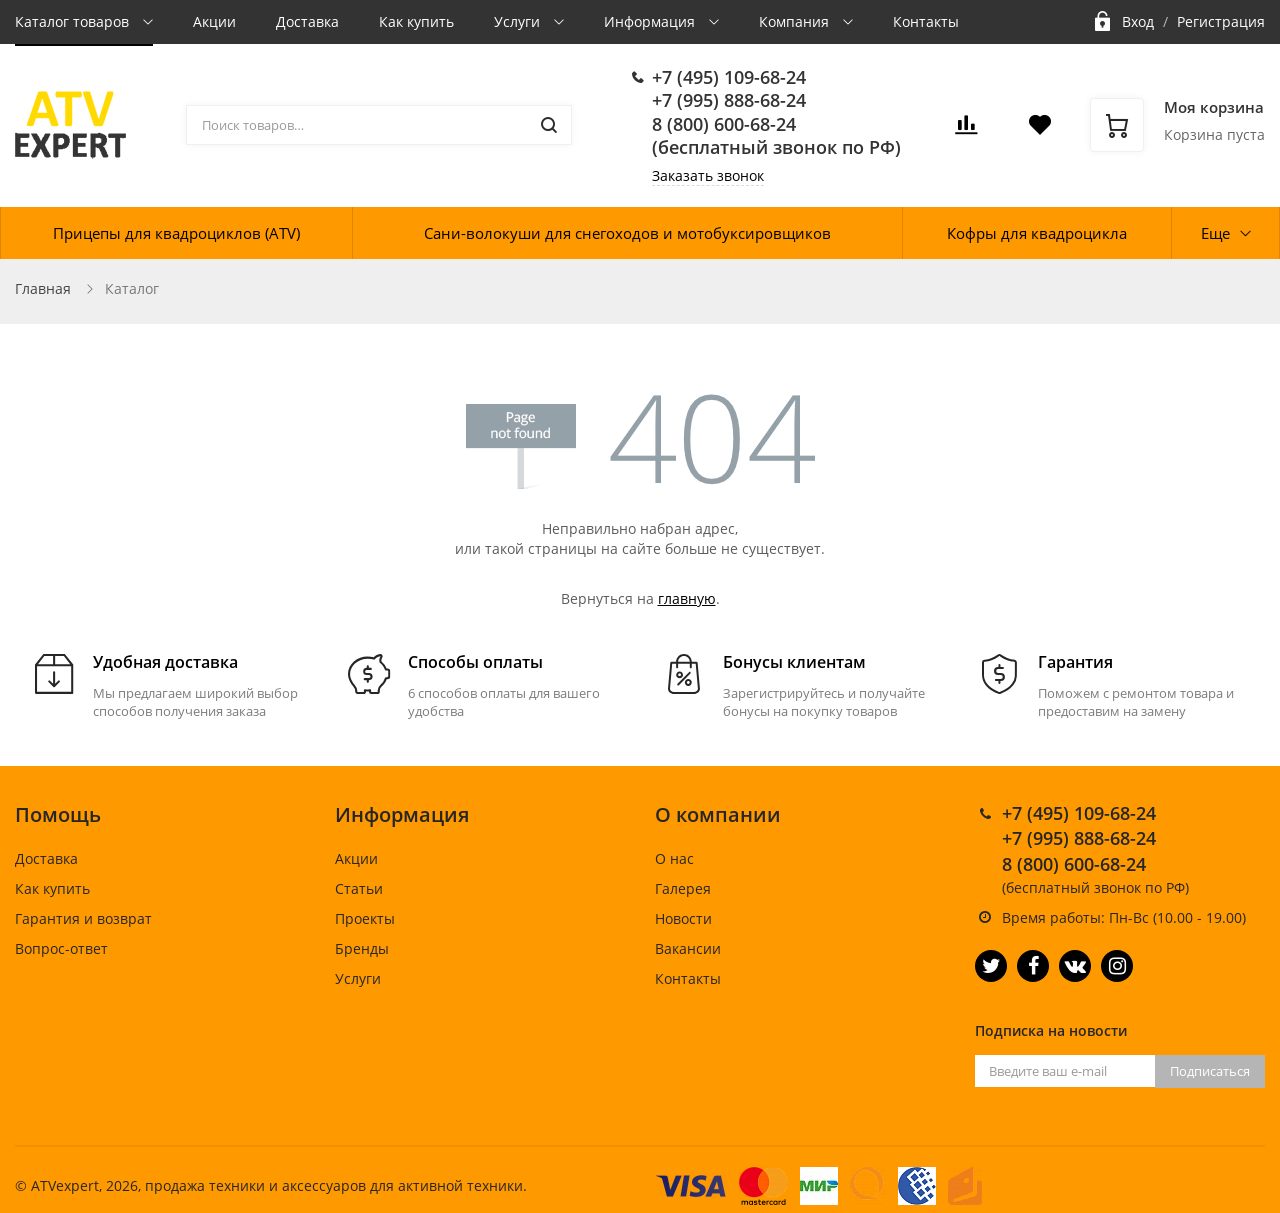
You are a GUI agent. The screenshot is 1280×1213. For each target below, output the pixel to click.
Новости (683, 918)
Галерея (683, 888)
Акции (214, 21)
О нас (674, 858)
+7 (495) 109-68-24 (729, 77)
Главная (43, 288)
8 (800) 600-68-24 (724, 124)
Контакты (926, 21)
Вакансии (688, 948)
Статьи (359, 888)
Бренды (362, 948)
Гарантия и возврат (83, 918)
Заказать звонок (708, 175)
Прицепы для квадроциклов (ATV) (176, 233)
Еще (1215, 233)
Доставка (307, 21)
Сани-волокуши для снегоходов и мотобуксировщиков (627, 233)
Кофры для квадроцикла (1037, 233)
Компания (796, 21)
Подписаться (1210, 1071)
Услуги (519, 21)
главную (687, 598)
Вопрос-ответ (61, 948)
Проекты (365, 918)
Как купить (416, 21)
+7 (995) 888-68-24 (729, 100)
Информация (651, 21)
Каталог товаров (74, 21)
